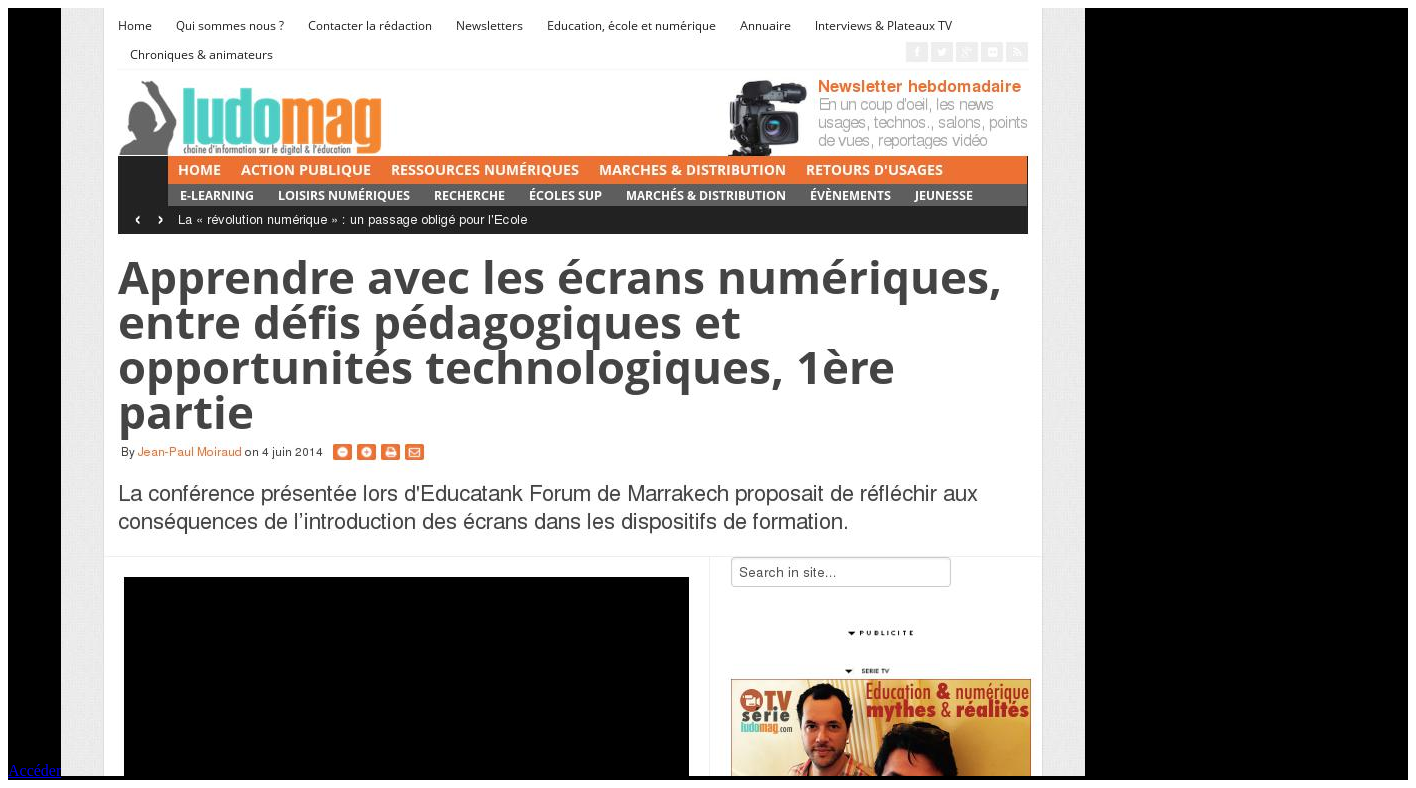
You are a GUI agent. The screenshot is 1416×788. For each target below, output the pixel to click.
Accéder (34, 770)
